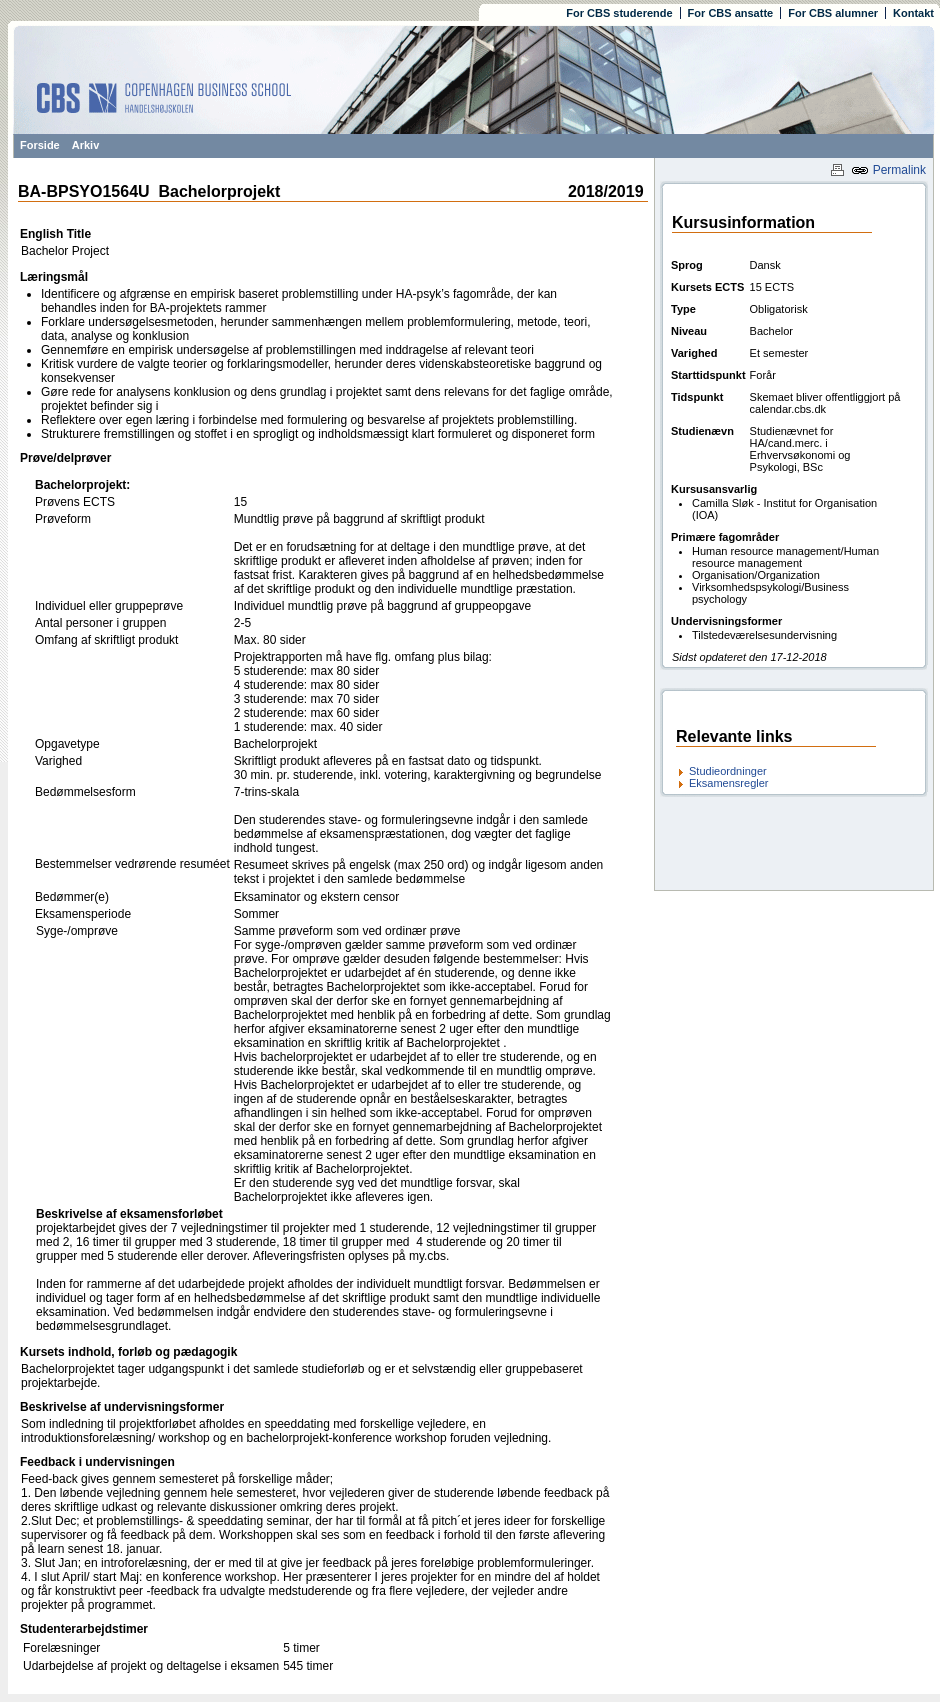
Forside (40, 145)
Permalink (888, 170)
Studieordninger (728, 771)
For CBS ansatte (731, 13)
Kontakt (913, 13)
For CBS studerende (619, 13)
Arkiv (86, 145)
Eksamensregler (728, 783)
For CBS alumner (833, 13)
